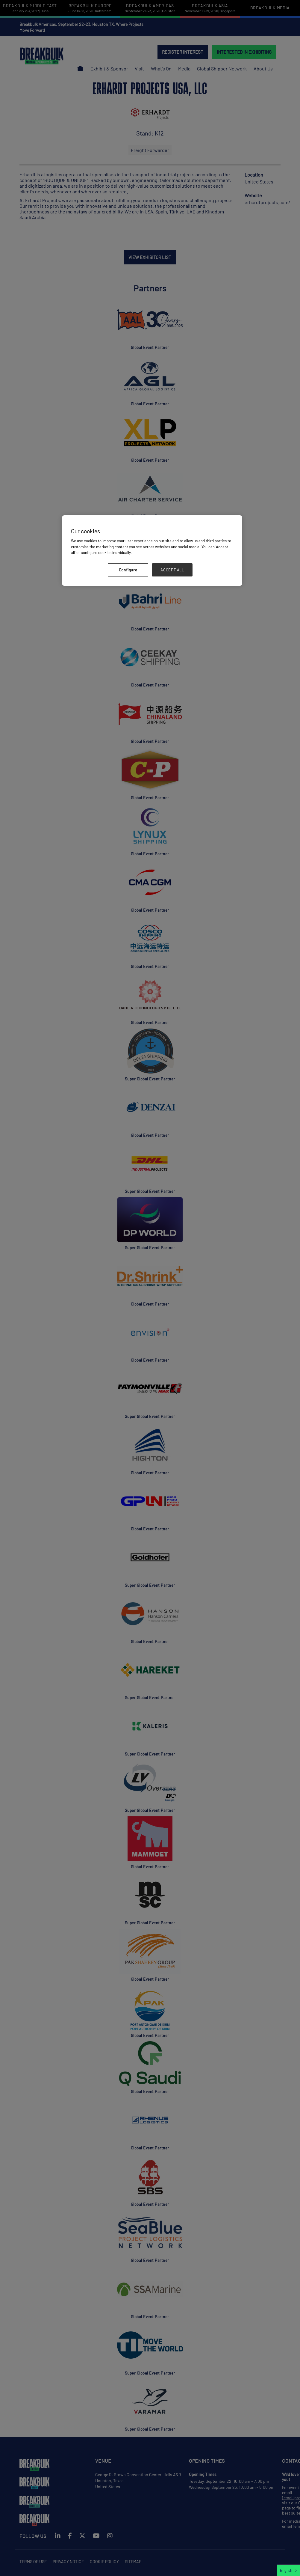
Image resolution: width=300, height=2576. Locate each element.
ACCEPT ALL (172, 569)
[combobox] (288, 2570)
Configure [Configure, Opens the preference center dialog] (128, 569)
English (286, 2570)
